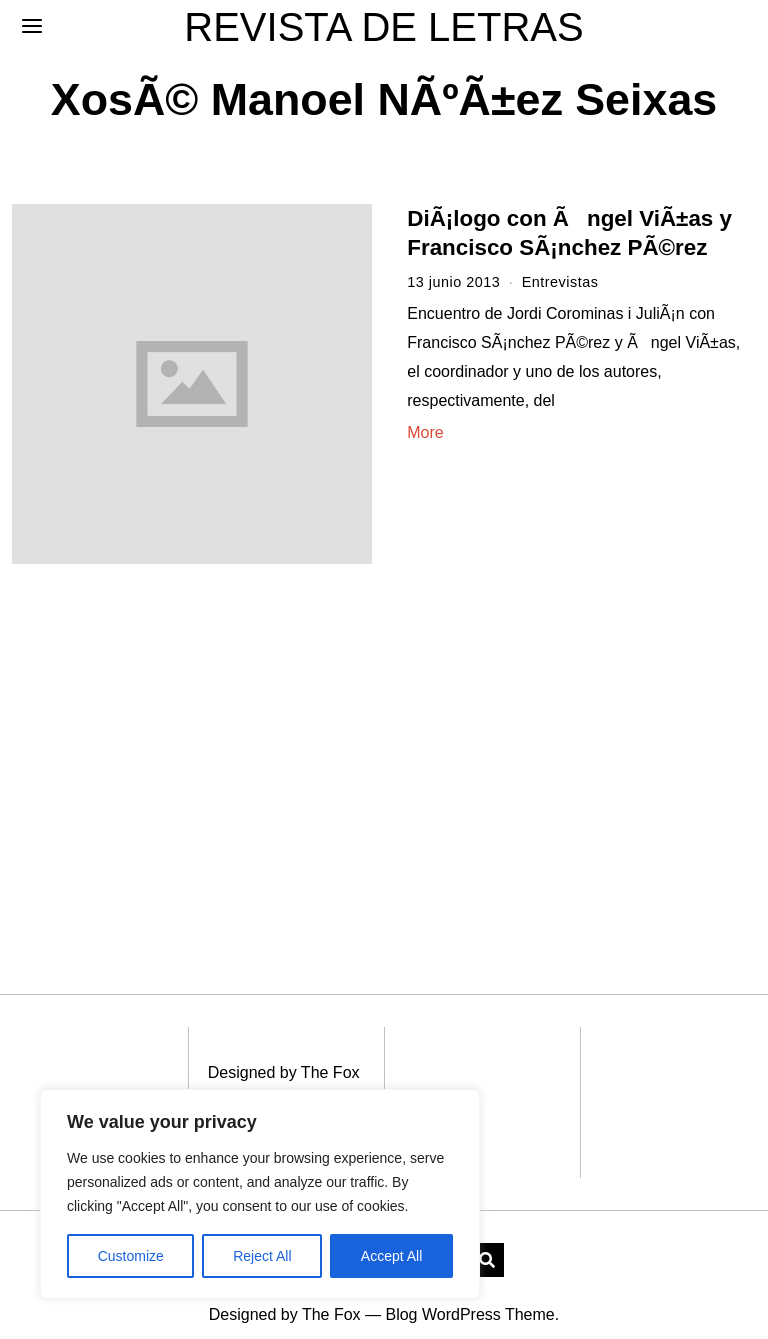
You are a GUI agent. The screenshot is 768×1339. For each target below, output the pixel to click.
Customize (131, 1256)
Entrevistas (560, 282)
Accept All (391, 1256)
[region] (260, 1194)
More (425, 432)
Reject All (262, 1256)
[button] (487, 1238)
